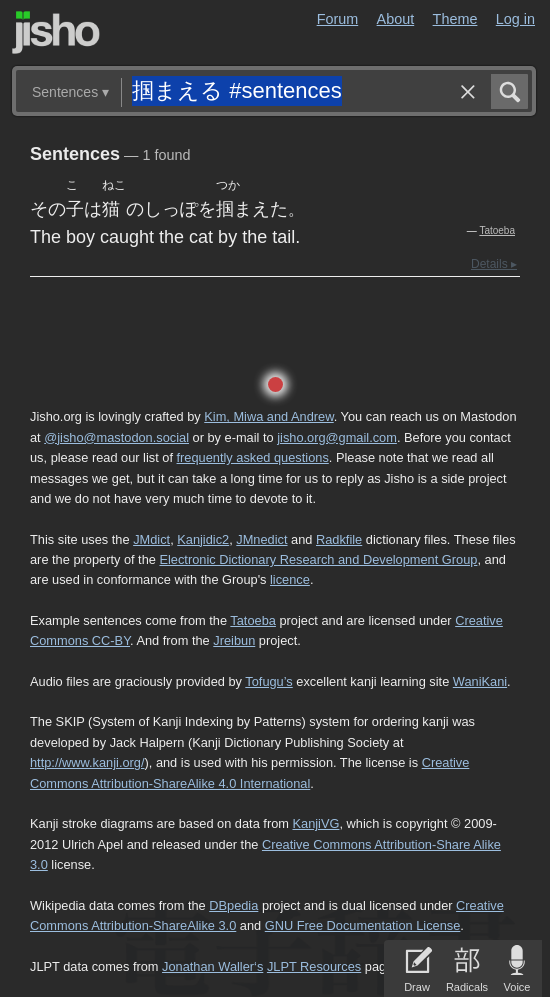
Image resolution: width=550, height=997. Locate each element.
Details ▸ (494, 264)
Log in (515, 19)
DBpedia (233, 905)
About (396, 19)
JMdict (151, 539)
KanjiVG (315, 823)
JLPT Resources (314, 966)
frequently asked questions (253, 457)
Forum (338, 19)
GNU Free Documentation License (363, 925)
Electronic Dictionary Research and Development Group (318, 559)
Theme (455, 19)
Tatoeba (497, 230)
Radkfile (339, 539)
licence (290, 579)
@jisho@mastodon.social (116, 437)
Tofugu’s (268, 681)
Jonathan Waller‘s (212, 966)
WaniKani (480, 681)
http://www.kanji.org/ (87, 762)
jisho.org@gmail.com (337, 437)
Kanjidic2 (203, 539)
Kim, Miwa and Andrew (268, 416)
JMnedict (261, 539)
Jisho (56, 32)
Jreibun (234, 640)
